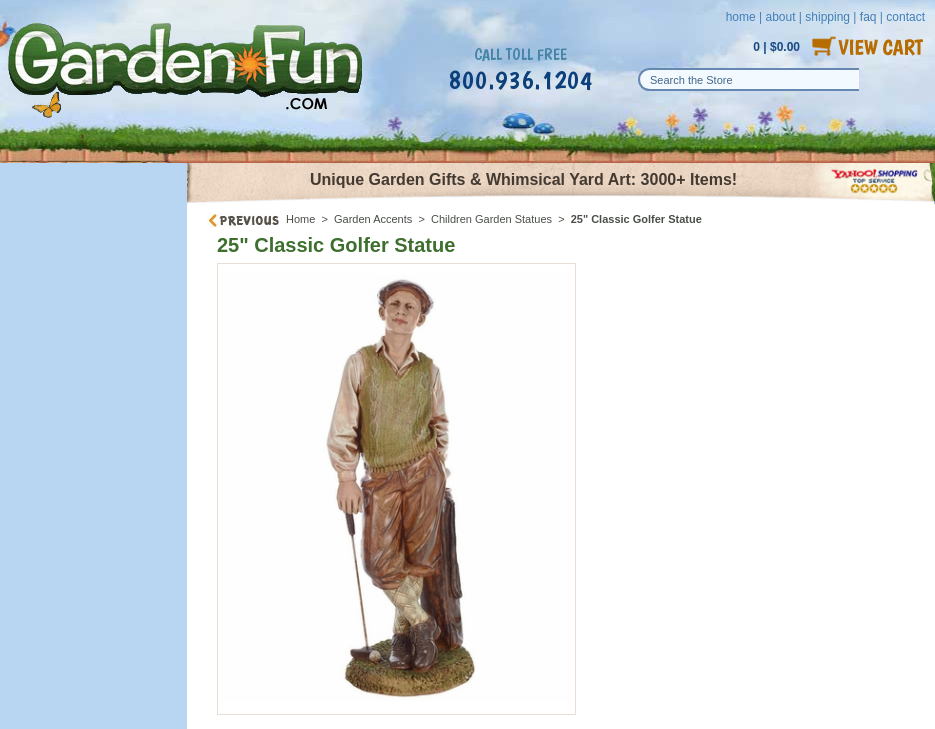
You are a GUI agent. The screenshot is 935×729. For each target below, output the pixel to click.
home (741, 17)
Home (300, 219)
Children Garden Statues (491, 219)
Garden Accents (373, 219)
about (780, 17)
